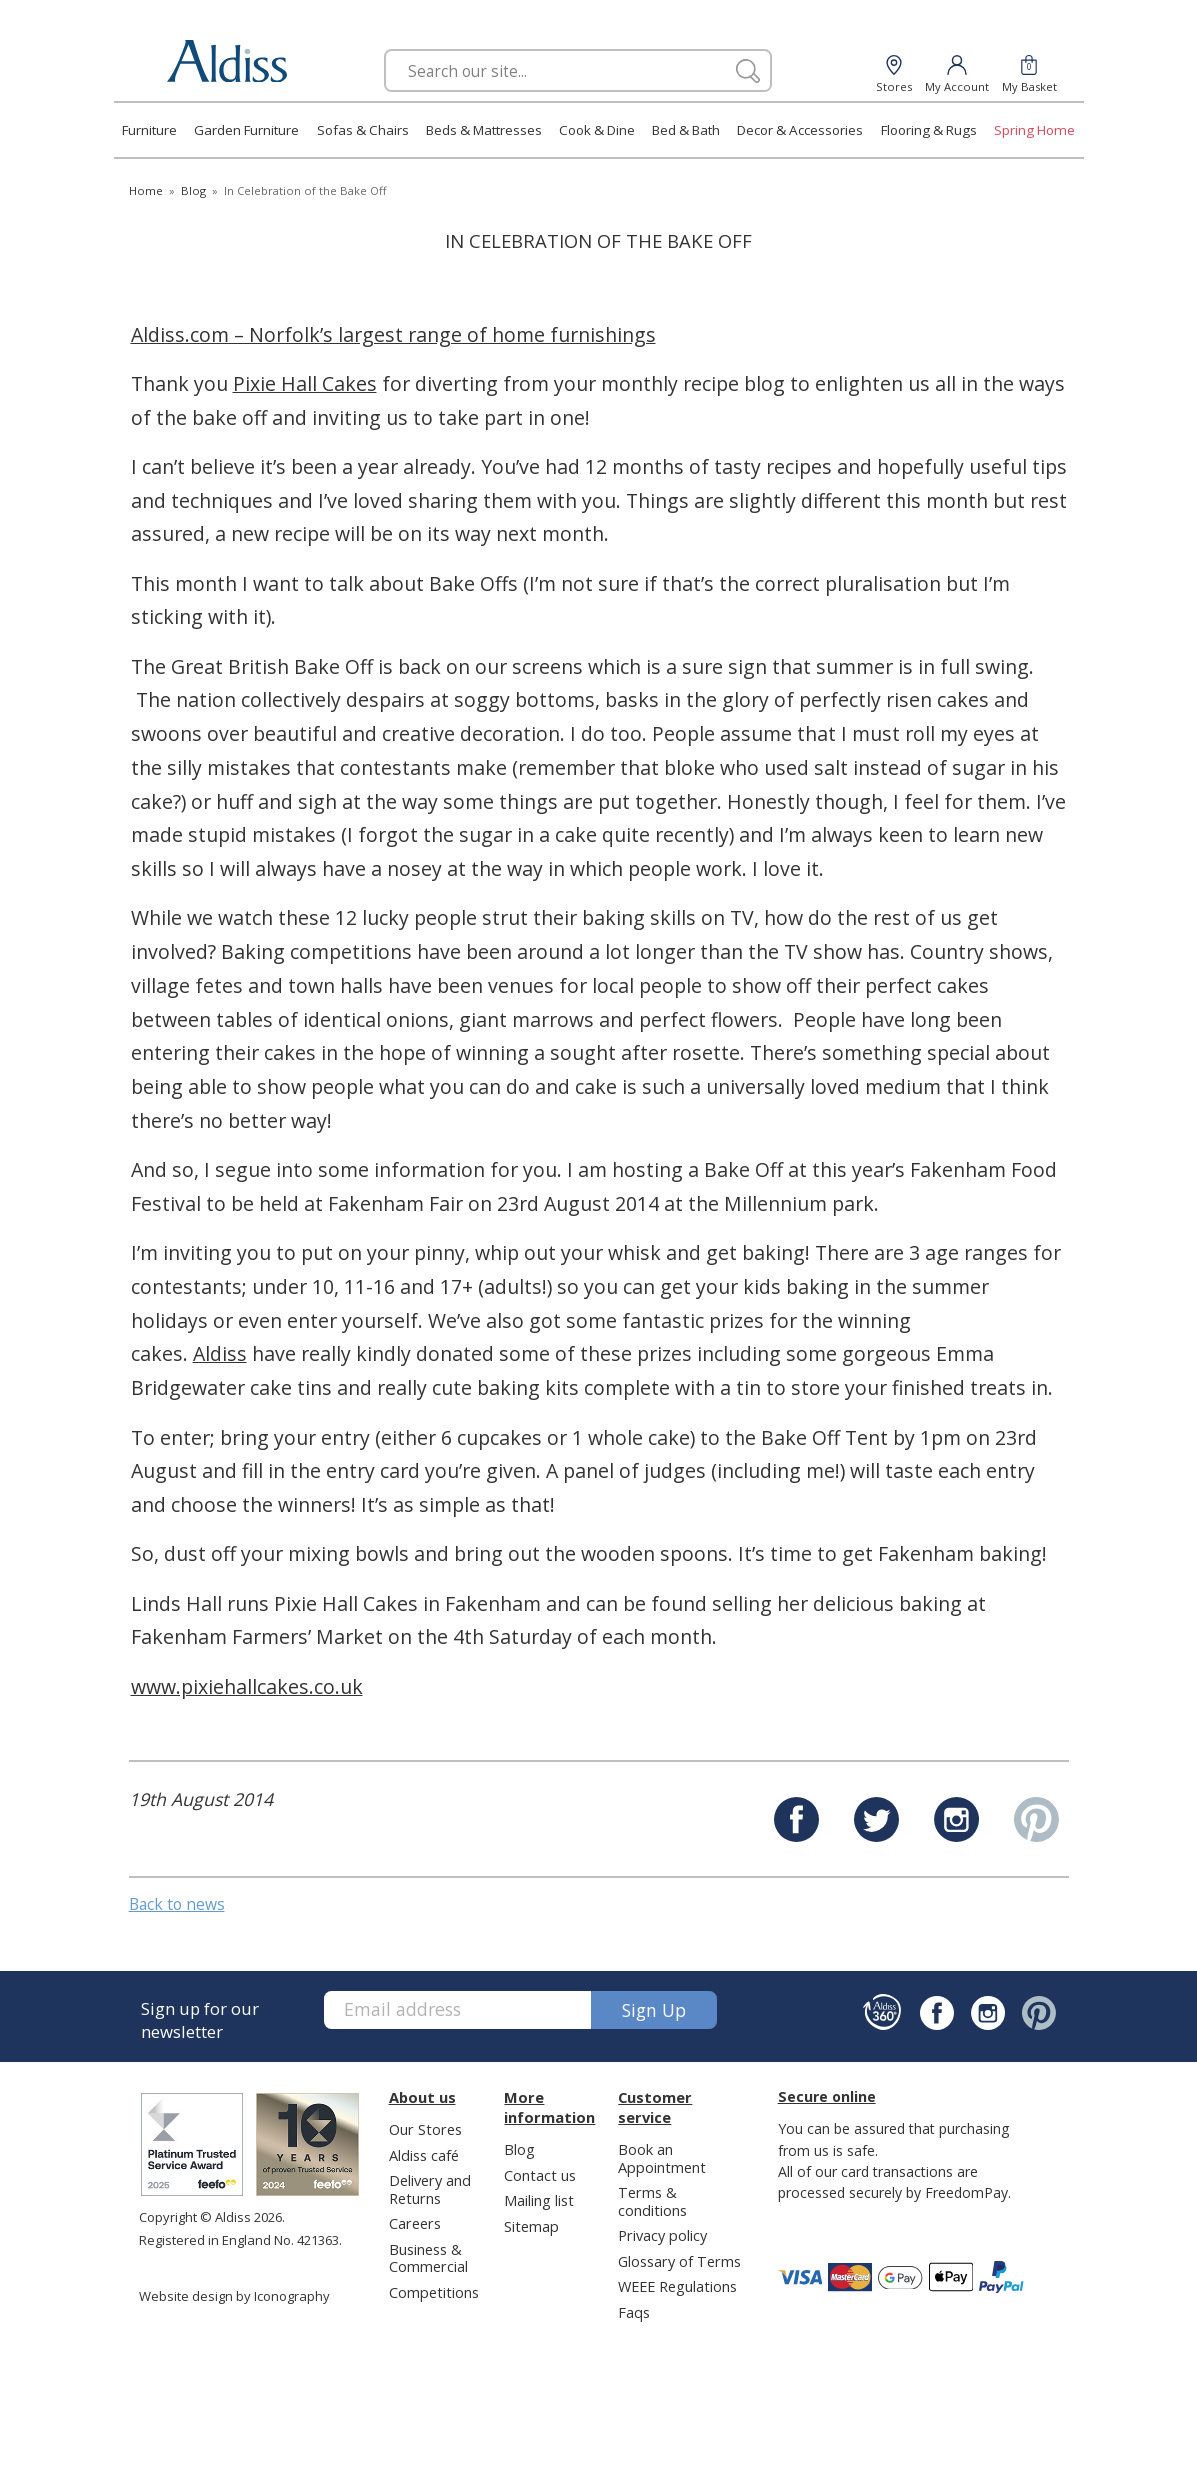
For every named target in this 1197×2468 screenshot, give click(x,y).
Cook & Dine (597, 130)
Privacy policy (662, 2235)
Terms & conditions (652, 2200)
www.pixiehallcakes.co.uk (247, 1686)
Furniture (149, 130)
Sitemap (531, 2226)
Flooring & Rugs (929, 130)
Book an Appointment (662, 2157)
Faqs (634, 2312)
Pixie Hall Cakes (305, 383)
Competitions (434, 2292)
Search (384, 48)
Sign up (654, 2010)
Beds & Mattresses (484, 130)
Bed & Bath (686, 130)
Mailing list (539, 2200)
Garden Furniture (246, 130)
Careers (415, 2223)
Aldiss (220, 1353)
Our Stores (425, 2129)
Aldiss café (424, 2155)
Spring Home (1034, 130)
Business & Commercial (428, 2257)
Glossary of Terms (679, 2261)
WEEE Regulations (677, 2286)
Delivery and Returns (430, 2188)
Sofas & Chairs (363, 130)
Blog (519, 2149)
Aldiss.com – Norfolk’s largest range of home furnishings (393, 334)
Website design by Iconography (234, 2296)
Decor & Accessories (800, 130)
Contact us (540, 2175)
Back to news (177, 1904)
